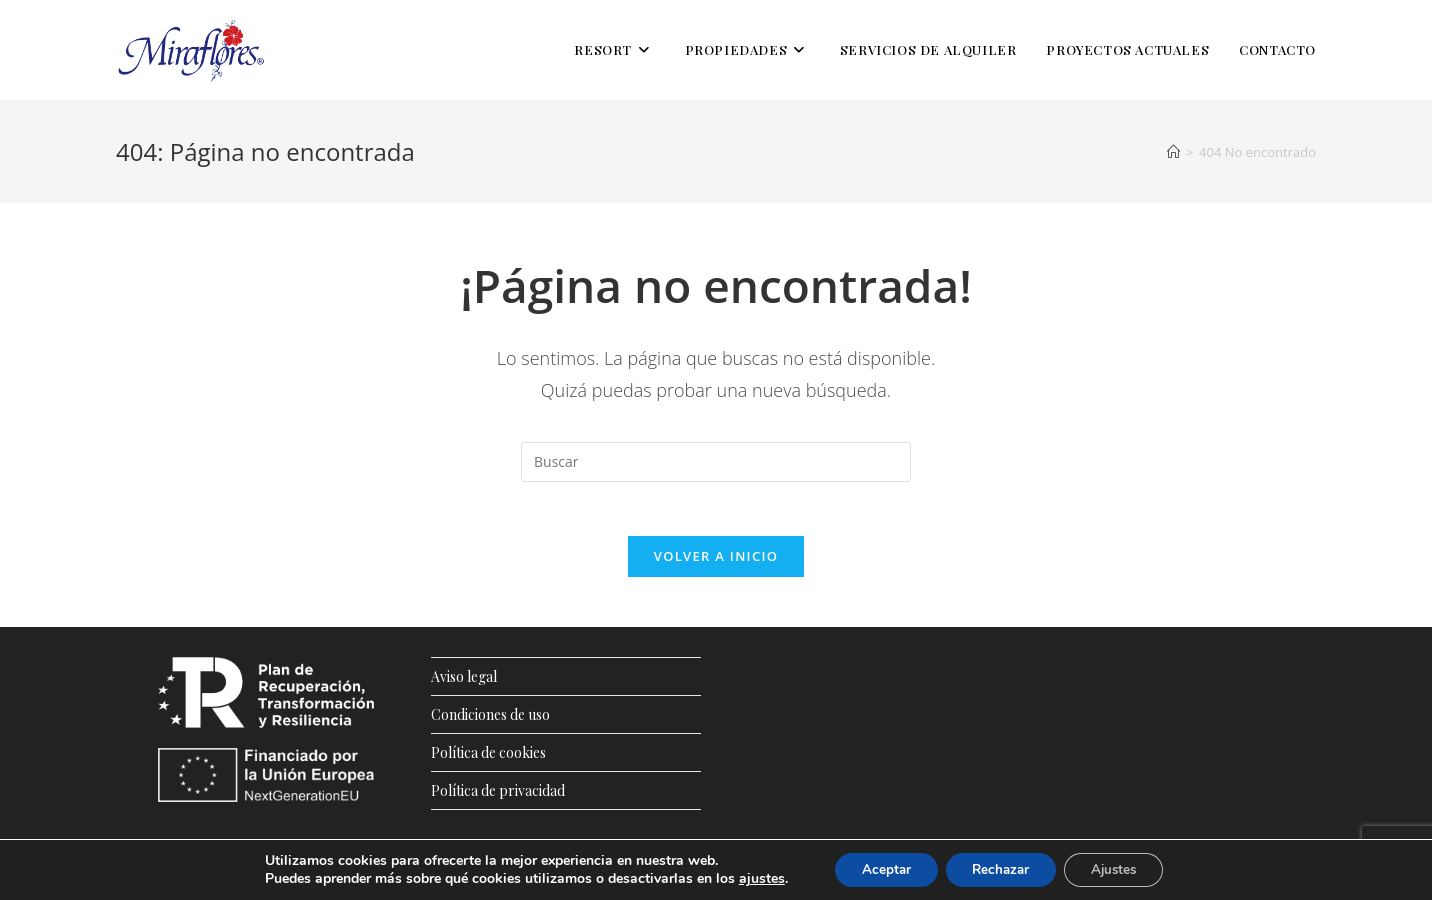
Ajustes (1122, 868)
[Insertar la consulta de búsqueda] (716, 462)
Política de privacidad (498, 796)
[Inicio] (1173, 152)
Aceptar (877, 868)
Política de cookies (488, 758)
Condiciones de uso (490, 720)
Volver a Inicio (716, 562)
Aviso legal (464, 682)
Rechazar (1000, 868)
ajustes (749, 878)
